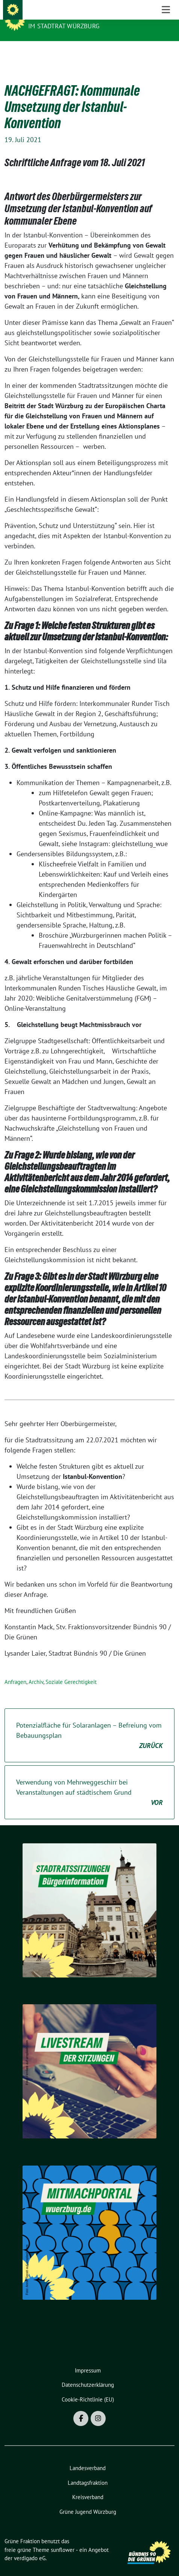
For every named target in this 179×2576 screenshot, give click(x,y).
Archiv (36, 1670)
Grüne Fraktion (56, 16)
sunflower (62, 2538)
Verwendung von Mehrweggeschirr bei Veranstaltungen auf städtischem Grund (89, 1781)
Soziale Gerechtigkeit (71, 1670)
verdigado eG (30, 2546)
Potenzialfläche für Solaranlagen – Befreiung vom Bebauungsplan (89, 1724)
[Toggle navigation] (165, 53)
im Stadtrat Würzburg (63, 26)
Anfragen (15, 1670)
